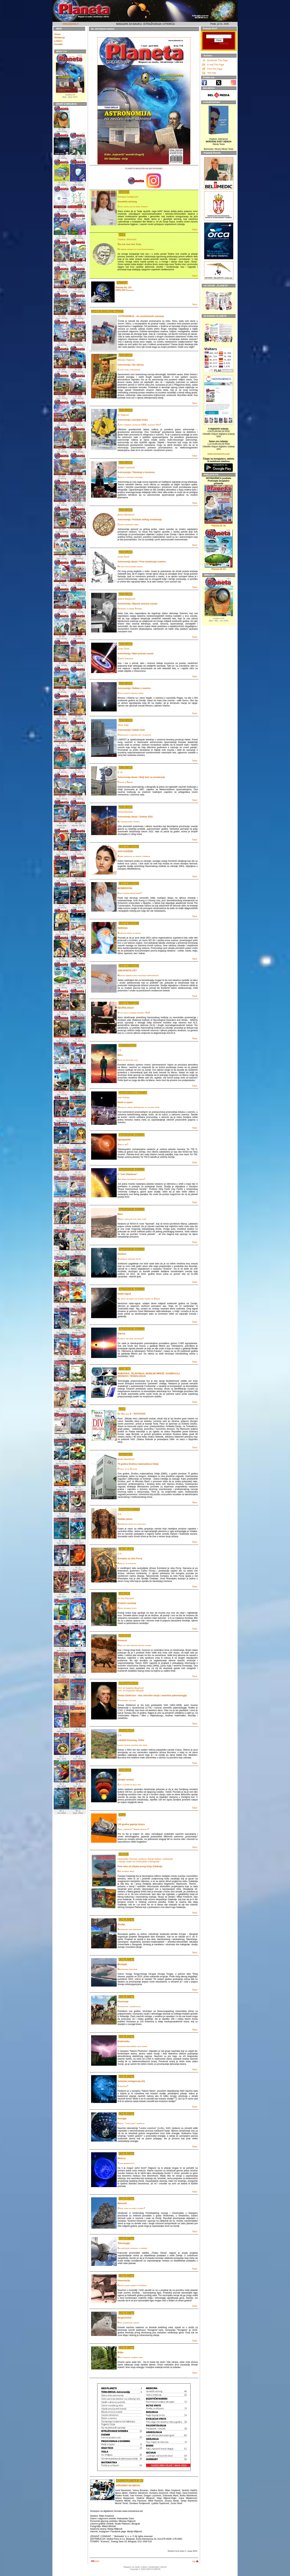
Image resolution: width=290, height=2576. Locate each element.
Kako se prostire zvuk (128, 1060)
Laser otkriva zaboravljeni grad (132, 1745)
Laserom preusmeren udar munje (132, 2046)
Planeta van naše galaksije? (131, 1338)
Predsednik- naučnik (127, 1700)
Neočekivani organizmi (127, 1969)
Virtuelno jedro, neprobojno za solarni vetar (139, 1107)
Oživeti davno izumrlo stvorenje (132, 2285)
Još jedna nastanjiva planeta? (131, 1179)
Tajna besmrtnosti (126, 2163)
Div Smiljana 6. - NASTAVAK (132, 1413)
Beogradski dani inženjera (129, 1929)
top (194, 2561)
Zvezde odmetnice (125, 658)
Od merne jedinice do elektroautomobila (136, 249)
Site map (211, 73)
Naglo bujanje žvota (127, 1608)
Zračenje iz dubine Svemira (130, 608)
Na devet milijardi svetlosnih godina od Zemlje (139, 1298)
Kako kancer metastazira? (130, 893)
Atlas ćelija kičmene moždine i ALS (134, 1012)
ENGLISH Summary (125, 290)
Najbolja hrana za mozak (129, 933)
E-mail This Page (215, 64)
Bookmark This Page (217, 60)
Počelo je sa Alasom (127, 1469)
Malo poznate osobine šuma (130, 2357)
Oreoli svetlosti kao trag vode (132, 1219)
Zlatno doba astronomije (129, 369)
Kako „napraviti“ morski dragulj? (133, 1829)
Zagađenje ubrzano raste (129, 1259)
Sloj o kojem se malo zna (129, 1784)
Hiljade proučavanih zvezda (130, 566)
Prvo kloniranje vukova (128, 2322)
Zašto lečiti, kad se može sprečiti (133, 206)
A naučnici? (123, 2086)
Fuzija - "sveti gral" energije (131, 2123)
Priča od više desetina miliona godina (134, 1645)
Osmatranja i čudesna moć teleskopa (134, 734)
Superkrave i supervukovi (129, 2006)
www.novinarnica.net (218, 454)
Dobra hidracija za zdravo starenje (134, 856)
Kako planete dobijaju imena (131, 693)
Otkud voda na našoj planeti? (131, 2208)
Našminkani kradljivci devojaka (132, 1524)
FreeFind (223, 43)
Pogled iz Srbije (125, 782)
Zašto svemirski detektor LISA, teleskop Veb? (139, 424)
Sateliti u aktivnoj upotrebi (130, 477)
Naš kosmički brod (126, 1871)
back (97, 2561)
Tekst (194, 229)
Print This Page (214, 69)
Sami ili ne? (123, 1144)
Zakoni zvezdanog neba (128, 524)
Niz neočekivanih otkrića (129, 821)
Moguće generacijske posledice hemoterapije (138, 975)
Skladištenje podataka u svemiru (132, 2248)
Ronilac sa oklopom (127, 1563)
